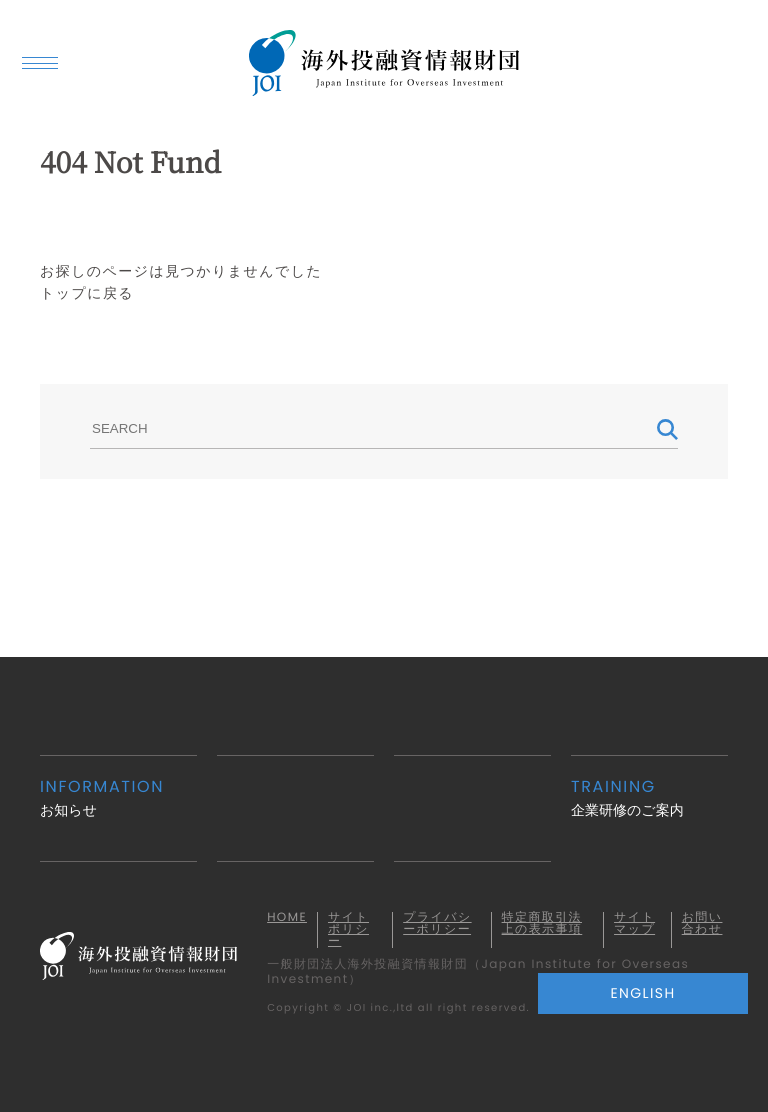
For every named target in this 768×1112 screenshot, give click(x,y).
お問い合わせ (702, 924)
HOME (287, 918)
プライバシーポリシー (437, 924)
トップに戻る (87, 293)
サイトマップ (634, 924)
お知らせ (118, 797)
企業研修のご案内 (649, 797)
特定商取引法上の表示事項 (542, 924)
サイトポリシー (348, 930)
